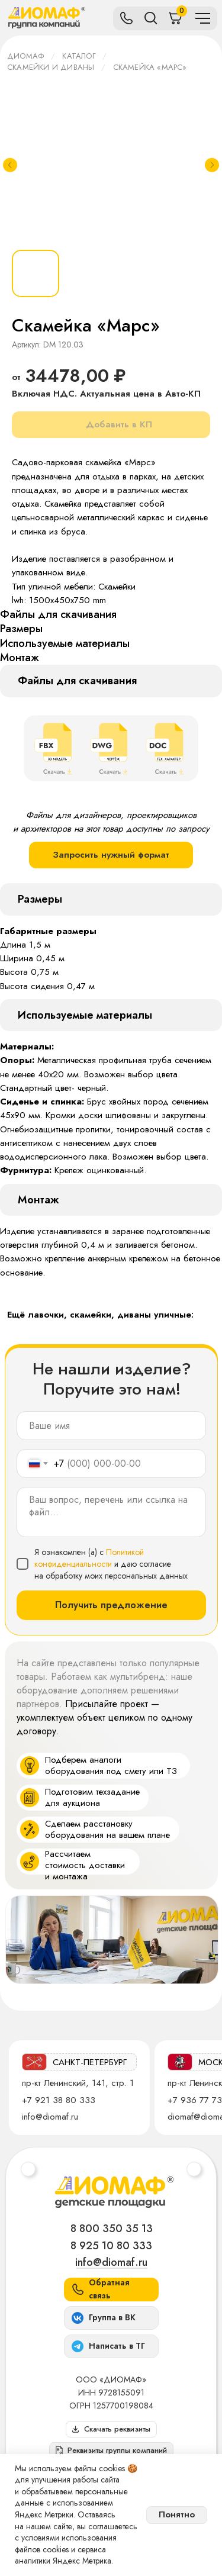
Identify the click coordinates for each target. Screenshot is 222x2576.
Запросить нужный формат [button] (111, 854)
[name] (111, 1425)
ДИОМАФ (25, 56)
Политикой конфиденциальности (89, 1558)
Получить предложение (111, 1605)
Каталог (78, 56)
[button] (111, 2450)
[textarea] (111, 1512)
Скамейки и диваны (50, 67)
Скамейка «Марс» (150, 67)
